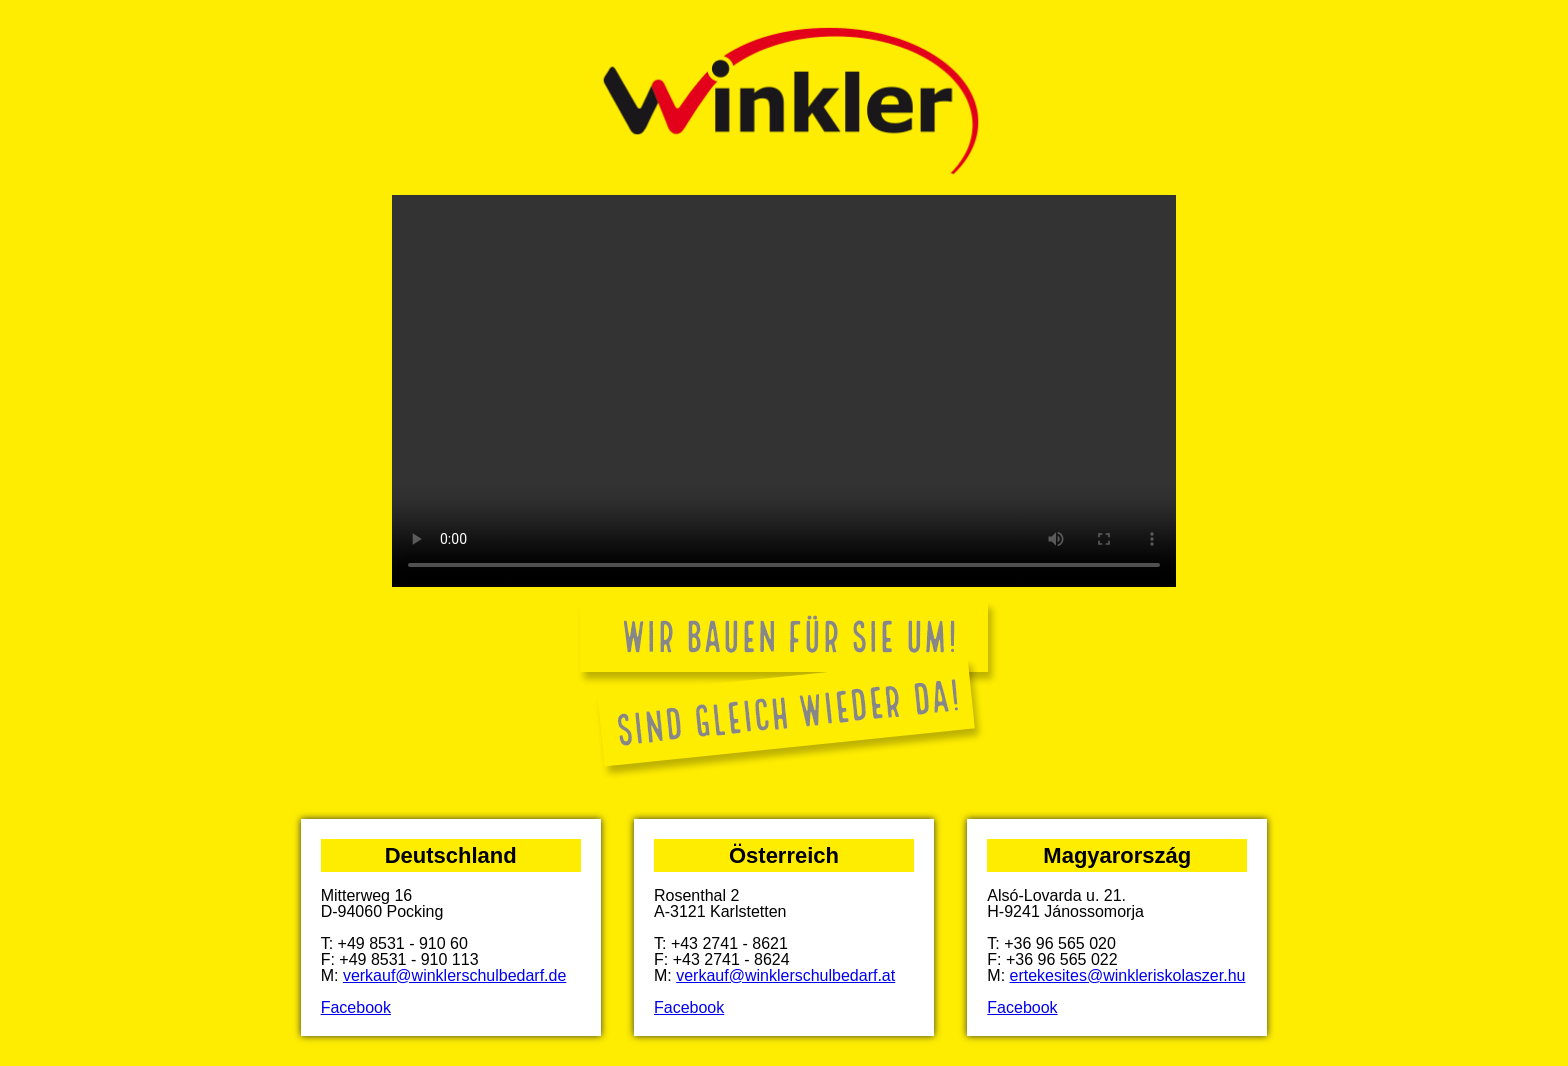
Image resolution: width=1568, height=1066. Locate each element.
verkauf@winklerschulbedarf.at (785, 975)
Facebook (356, 1007)
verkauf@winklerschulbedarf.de (454, 975)
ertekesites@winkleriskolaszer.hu (1128, 975)
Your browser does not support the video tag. (784, 391)
